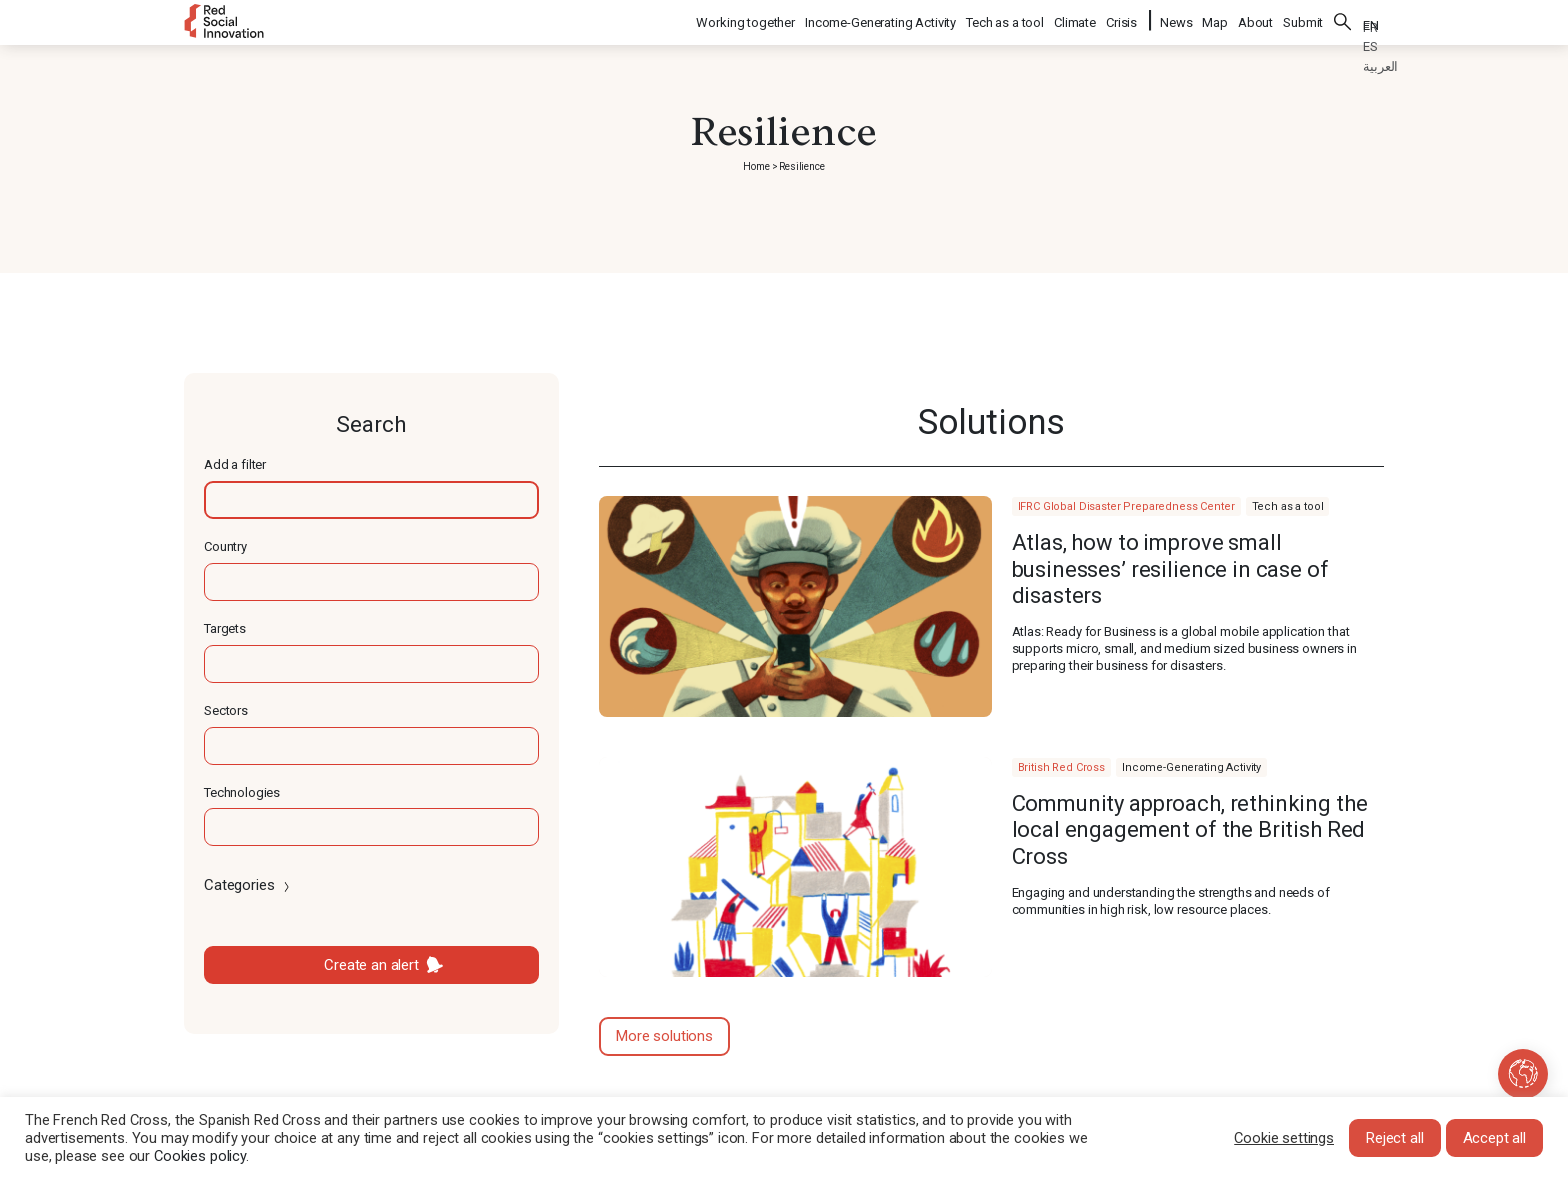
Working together (746, 20)
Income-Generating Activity (881, 20)
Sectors (226, 710)
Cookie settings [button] (1284, 1138)
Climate (1076, 20)
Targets (225, 628)
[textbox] (371, 500)
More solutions (664, 1036)
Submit (1303, 20)
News (1176, 20)
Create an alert (371, 965)
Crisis (1122, 20)
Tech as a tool (1006, 20)
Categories (248, 885)
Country (225, 546)
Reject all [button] (1395, 1138)
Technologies (242, 792)
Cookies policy (200, 1156)
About (1255, 20)
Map (1215, 20)
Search (1343, 20)
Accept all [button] (1495, 1138)
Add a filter (235, 464)
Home (756, 166)
